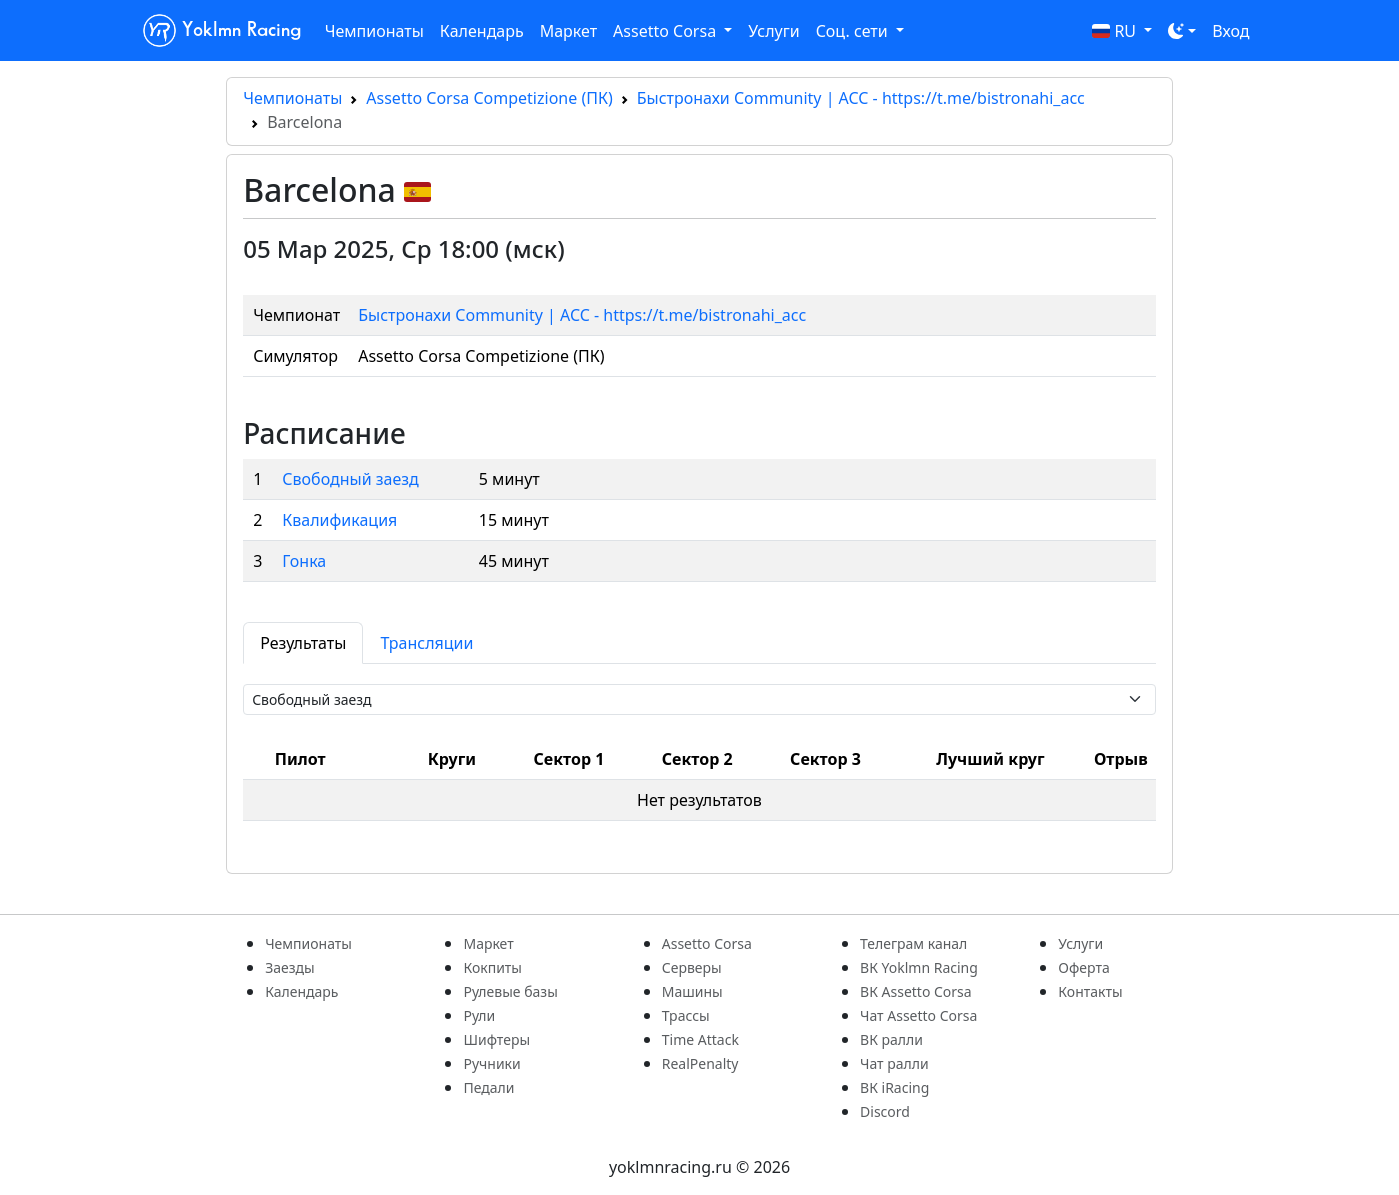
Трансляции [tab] (426, 643)
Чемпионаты (374, 31)
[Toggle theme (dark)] (1182, 31)
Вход (1230, 31)
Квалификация (339, 520)
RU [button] (1116, 31)
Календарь (482, 31)
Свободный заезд (350, 479)
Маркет (568, 31)
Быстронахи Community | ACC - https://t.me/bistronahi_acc (861, 98)
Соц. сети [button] (854, 31)
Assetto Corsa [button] (666, 31)
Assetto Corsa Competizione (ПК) (489, 98)
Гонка (304, 561)
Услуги (773, 31)
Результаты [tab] (303, 643)
